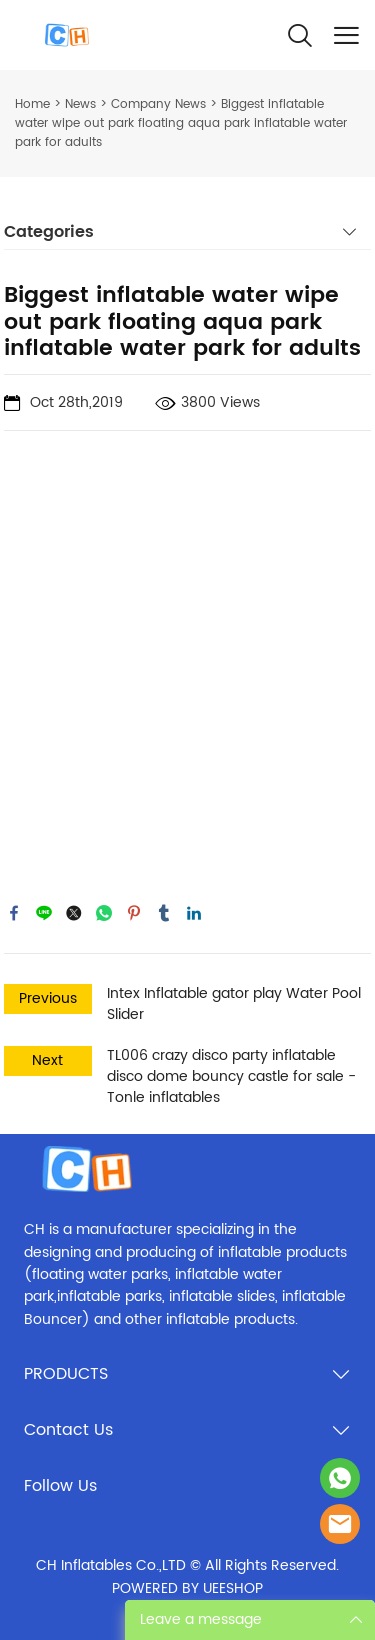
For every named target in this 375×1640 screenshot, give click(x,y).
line (44, 913)
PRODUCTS (66, 1374)
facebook (14, 913)
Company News (158, 104)
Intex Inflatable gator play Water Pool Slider (234, 1004)
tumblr (164, 913)
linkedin (194, 913)
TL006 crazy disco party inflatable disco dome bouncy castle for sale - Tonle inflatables (231, 1076)
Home (32, 104)
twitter (74, 913)
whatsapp (104, 913)
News (80, 104)
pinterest (134, 913)
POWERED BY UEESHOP (187, 1588)
